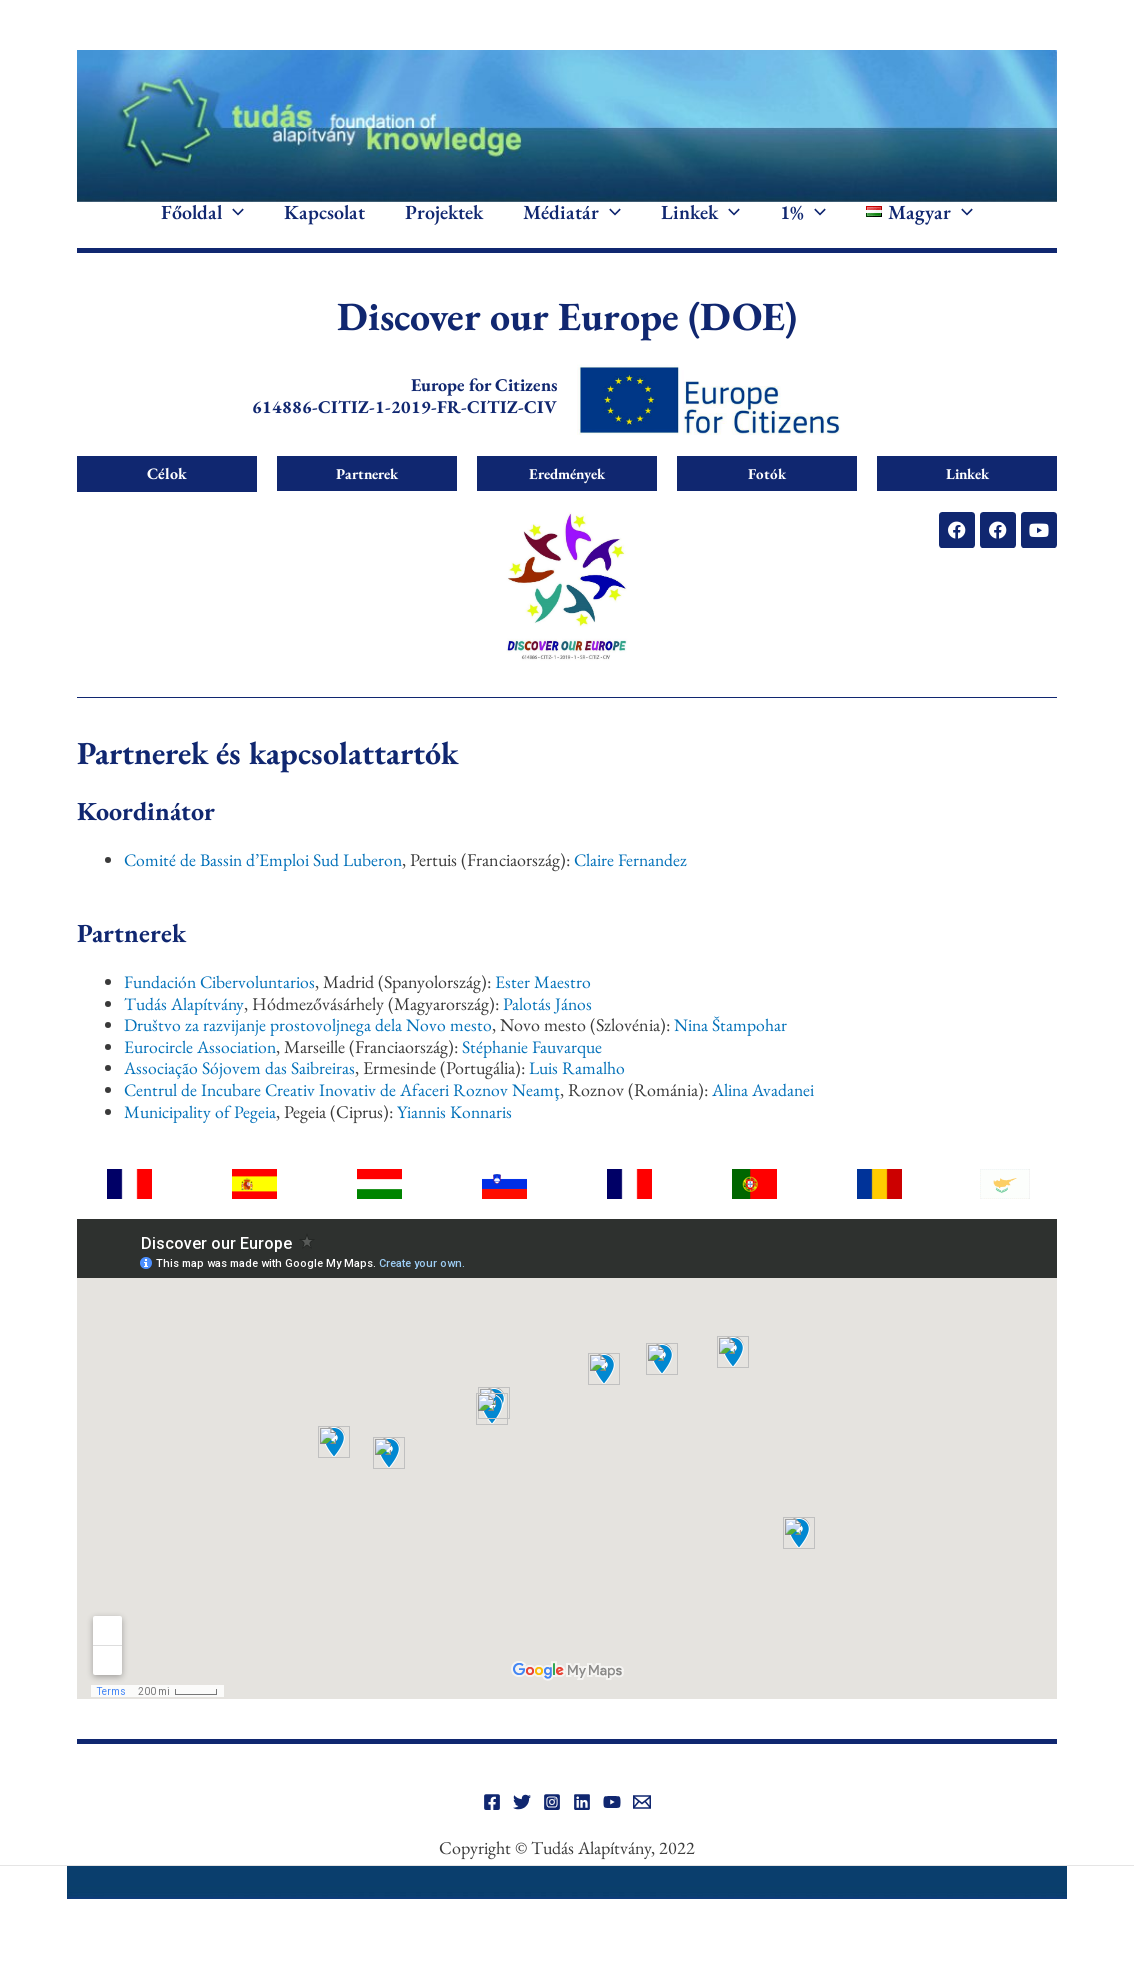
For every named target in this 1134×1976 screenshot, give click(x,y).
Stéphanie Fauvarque (533, 1076)
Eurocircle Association (200, 1076)
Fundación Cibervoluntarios (221, 1011)
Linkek (700, 228)
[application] (233, 228)
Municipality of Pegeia (200, 1141)
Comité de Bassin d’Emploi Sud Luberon (265, 889)
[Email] (642, 1833)
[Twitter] (522, 1833)
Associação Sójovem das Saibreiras (239, 1098)
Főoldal (202, 228)
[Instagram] (552, 1833)
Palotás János (548, 1033)
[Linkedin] (582, 1833)
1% (803, 228)
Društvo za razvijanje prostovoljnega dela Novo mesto (309, 1055)
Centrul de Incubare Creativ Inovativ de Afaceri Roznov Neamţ (345, 1119)
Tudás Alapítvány (184, 1033)
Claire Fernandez (637, 889)
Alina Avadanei (770, 1119)
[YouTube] (612, 1833)
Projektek (444, 228)
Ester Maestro (547, 1011)
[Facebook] (492, 1833)
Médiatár (572, 228)
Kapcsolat (324, 228)
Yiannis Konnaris (457, 1141)
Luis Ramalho (577, 1098)
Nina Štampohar (734, 1055)
